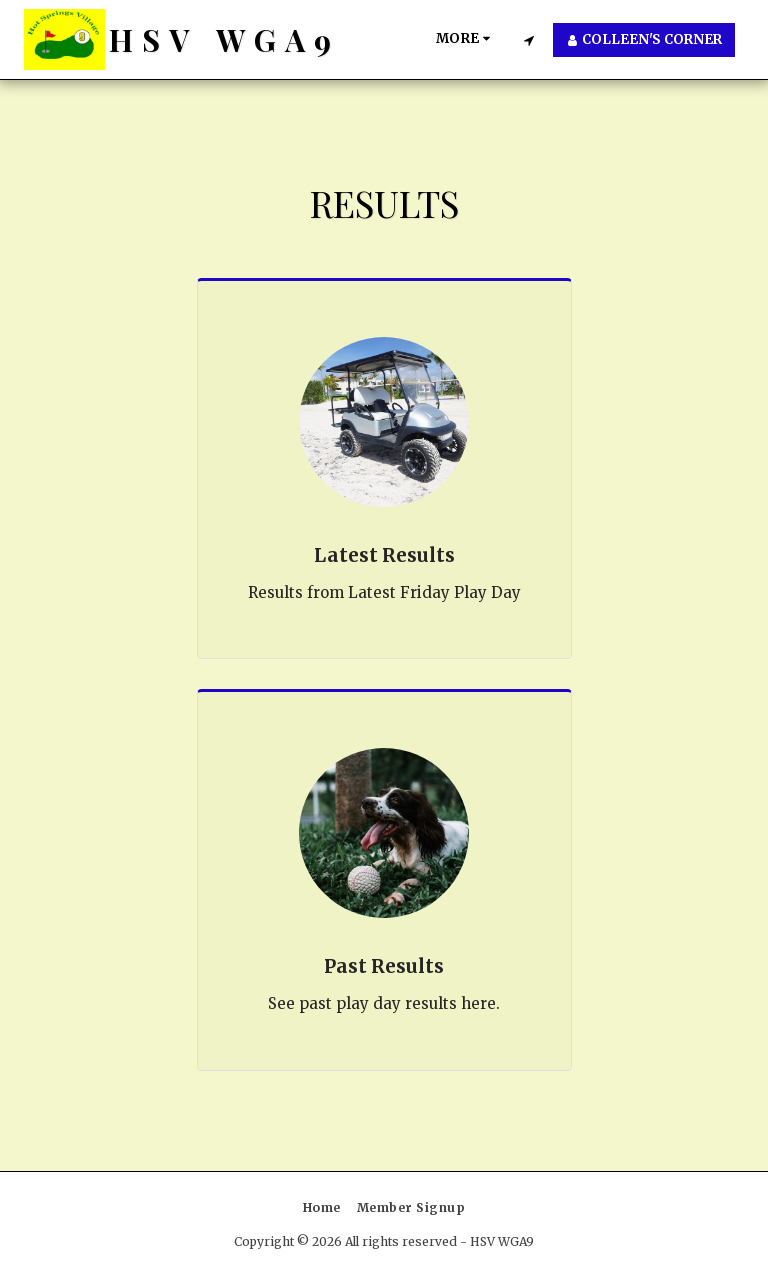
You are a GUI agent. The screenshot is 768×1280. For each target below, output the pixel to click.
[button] (528, 40)
